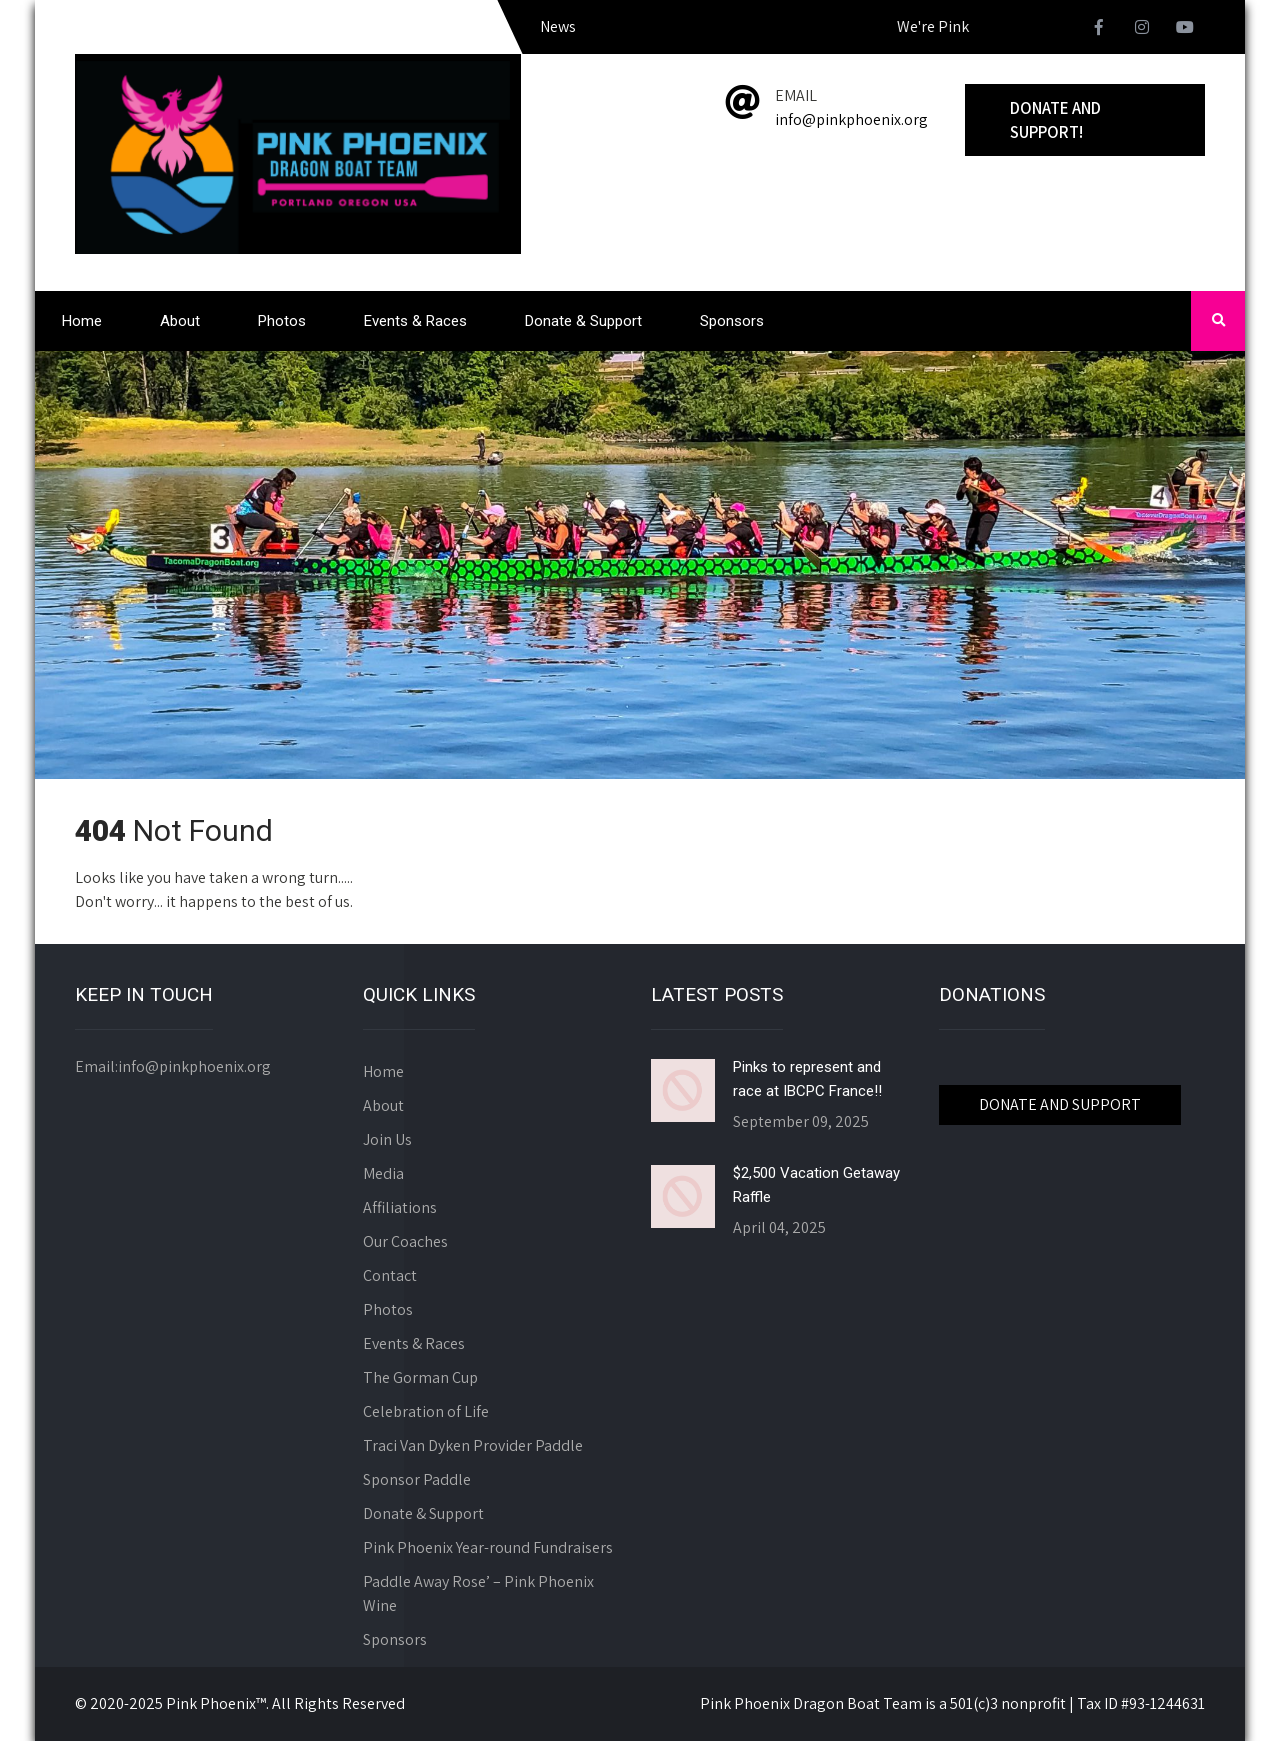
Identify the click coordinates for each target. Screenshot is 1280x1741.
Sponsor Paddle (417, 1479)
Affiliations (400, 1207)
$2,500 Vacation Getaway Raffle (816, 1185)
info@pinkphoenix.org (851, 119)
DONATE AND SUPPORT (1060, 1104)
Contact (390, 1275)
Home (82, 321)
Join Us (387, 1139)
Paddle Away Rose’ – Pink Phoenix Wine (478, 1593)
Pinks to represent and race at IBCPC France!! (807, 1079)
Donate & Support (583, 321)
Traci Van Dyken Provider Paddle (473, 1445)
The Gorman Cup (420, 1377)
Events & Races (415, 321)
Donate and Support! (1055, 120)
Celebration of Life (426, 1411)
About (180, 321)
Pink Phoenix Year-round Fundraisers (488, 1547)
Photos (282, 321)
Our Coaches (405, 1241)
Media (383, 1173)
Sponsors (732, 321)
